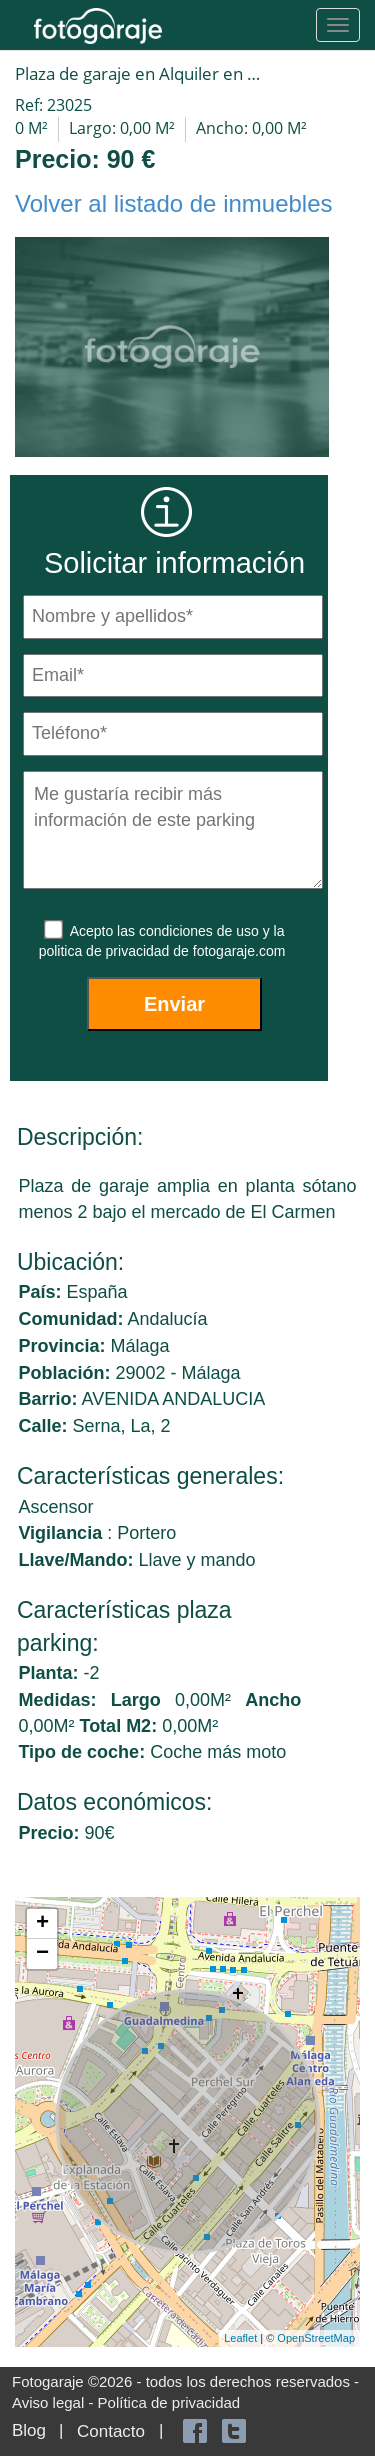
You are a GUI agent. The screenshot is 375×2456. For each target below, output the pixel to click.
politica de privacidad (106, 951)
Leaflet (240, 2338)
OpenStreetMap (316, 2338)
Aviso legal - (55, 2402)
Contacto (111, 2431)
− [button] (42, 1954)
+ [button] (42, 1924)
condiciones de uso (201, 931)
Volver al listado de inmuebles (174, 203)
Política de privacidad (169, 2402)
